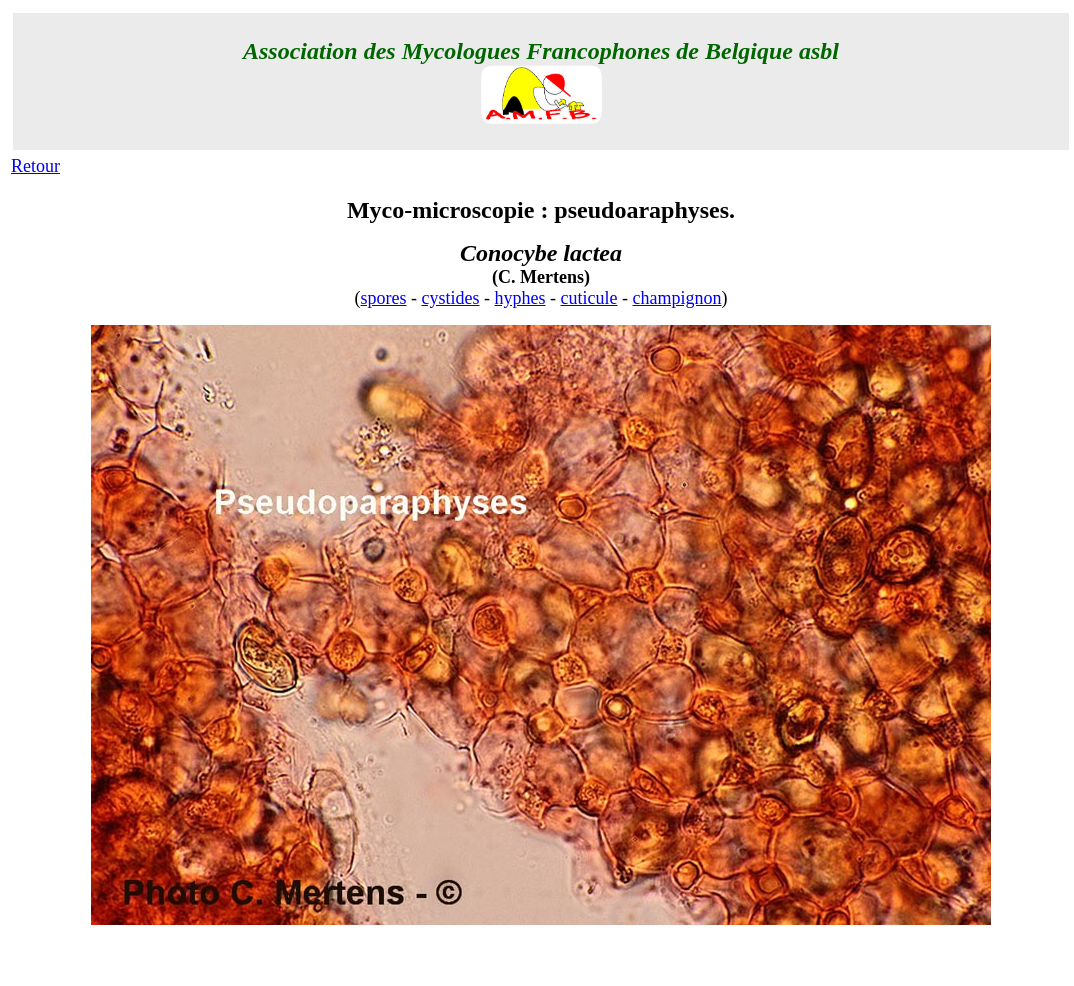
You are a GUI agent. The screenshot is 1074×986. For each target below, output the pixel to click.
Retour (35, 166)
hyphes (520, 298)
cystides (451, 298)
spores (384, 298)
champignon (677, 298)
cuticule (589, 298)
